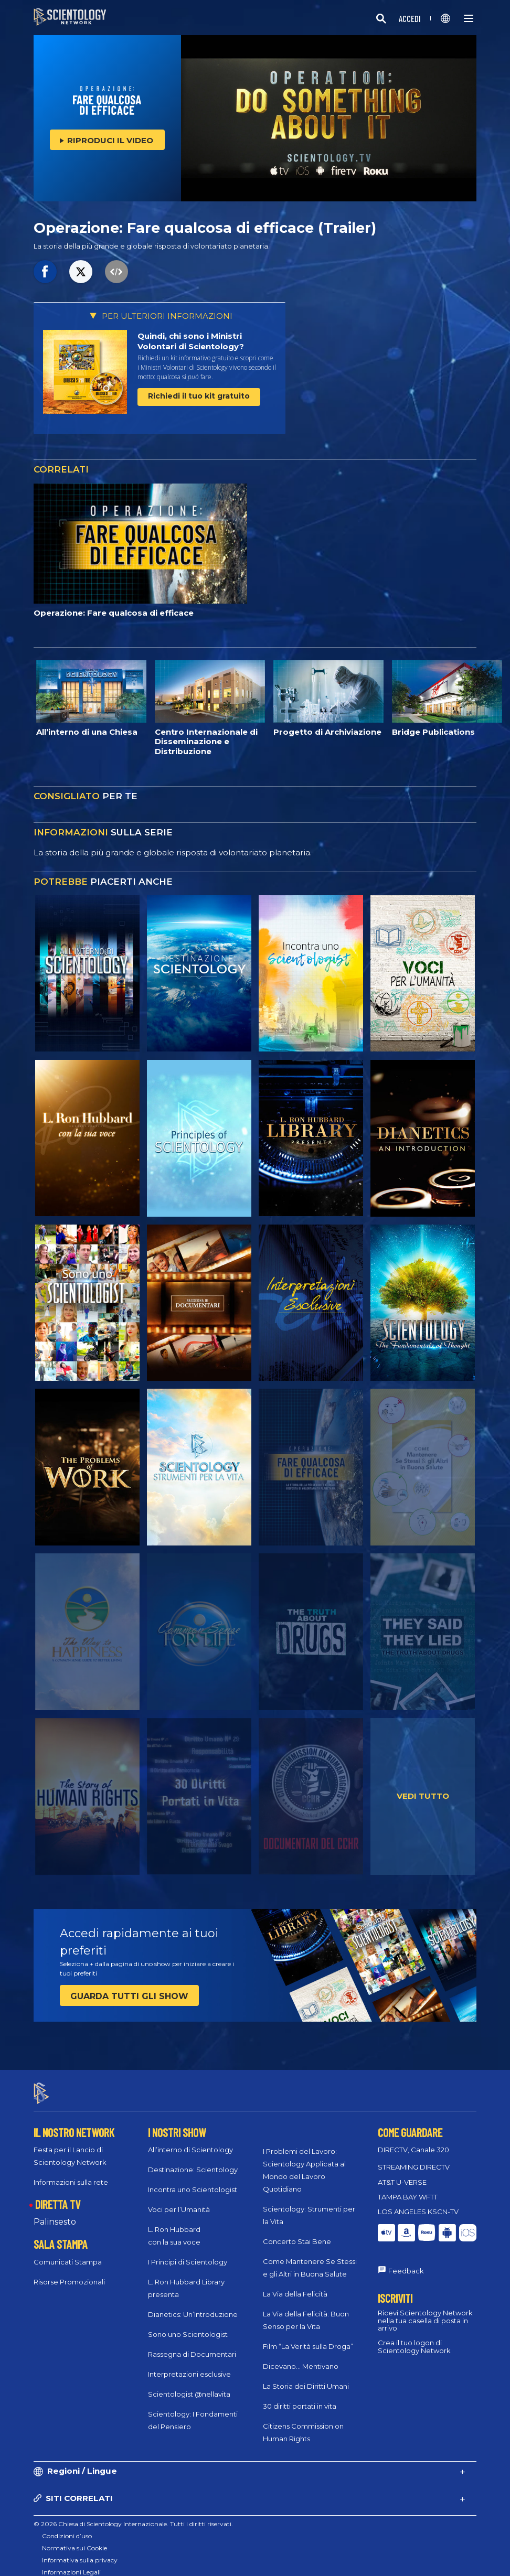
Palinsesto (55, 2212)
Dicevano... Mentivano (300, 2357)
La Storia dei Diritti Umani (306, 2377)
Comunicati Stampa (68, 2252)
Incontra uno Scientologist (192, 2180)
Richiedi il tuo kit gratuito (199, 396)
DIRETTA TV (57, 2195)
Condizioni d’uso (67, 2526)
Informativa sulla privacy (80, 2550)
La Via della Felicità (295, 2284)
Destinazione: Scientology (193, 2160)
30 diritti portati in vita (299, 2396)
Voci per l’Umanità (179, 2200)
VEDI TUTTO (423, 1796)
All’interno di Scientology (190, 2141)
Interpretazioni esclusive (189, 2365)
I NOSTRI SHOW (177, 2123)
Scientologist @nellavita (189, 2385)
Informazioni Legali (71, 2563)
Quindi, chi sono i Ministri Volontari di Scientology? (190, 341)
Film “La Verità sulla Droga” (308, 2337)
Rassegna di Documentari (192, 2345)
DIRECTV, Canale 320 (413, 2141)
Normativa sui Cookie (74, 2538)
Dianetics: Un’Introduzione (193, 2305)
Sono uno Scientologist (188, 2325)
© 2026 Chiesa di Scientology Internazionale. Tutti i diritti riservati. (133, 2514)
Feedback (406, 2261)
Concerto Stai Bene (297, 2232)
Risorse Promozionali (69, 2272)
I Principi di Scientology (187, 2253)
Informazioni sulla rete (71, 2173)
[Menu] (468, 18)
